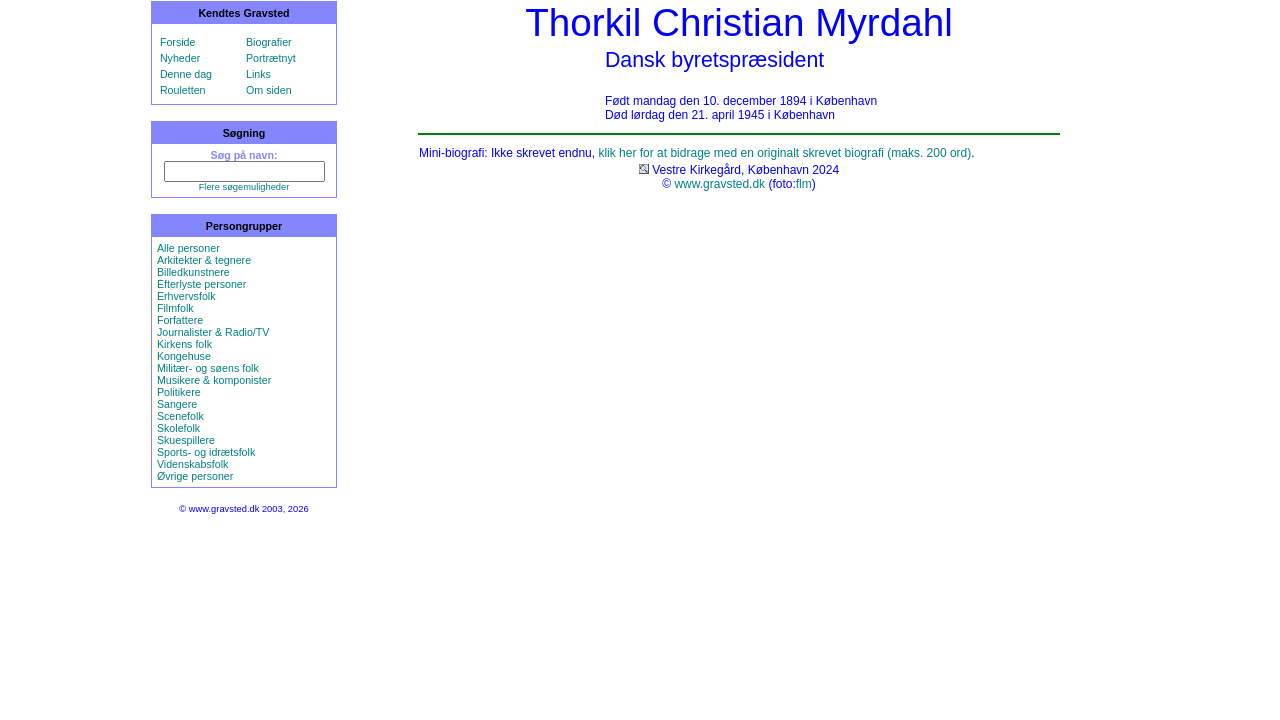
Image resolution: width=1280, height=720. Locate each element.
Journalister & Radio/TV (213, 332)
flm (804, 184)
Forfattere (180, 320)
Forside (178, 42)
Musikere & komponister (214, 380)
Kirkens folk (184, 344)
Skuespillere (186, 440)
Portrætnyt (271, 58)
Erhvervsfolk (186, 296)
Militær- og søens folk (208, 368)
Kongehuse (184, 356)
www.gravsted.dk (719, 184)
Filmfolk (175, 308)
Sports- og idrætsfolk (206, 452)
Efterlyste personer (201, 284)
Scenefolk (180, 416)
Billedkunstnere (193, 272)
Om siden (269, 90)
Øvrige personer (195, 476)
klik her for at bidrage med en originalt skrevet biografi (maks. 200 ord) (784, 153)
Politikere (179, 392)
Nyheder (180, 58)
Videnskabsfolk (192, 464)
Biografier (269, 42)
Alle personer (188, 248)
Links (258, 74)
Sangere (177, 404)
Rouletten (183, 90)
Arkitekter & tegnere (204, 260)
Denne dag (186, 74)
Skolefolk (178, 428)
